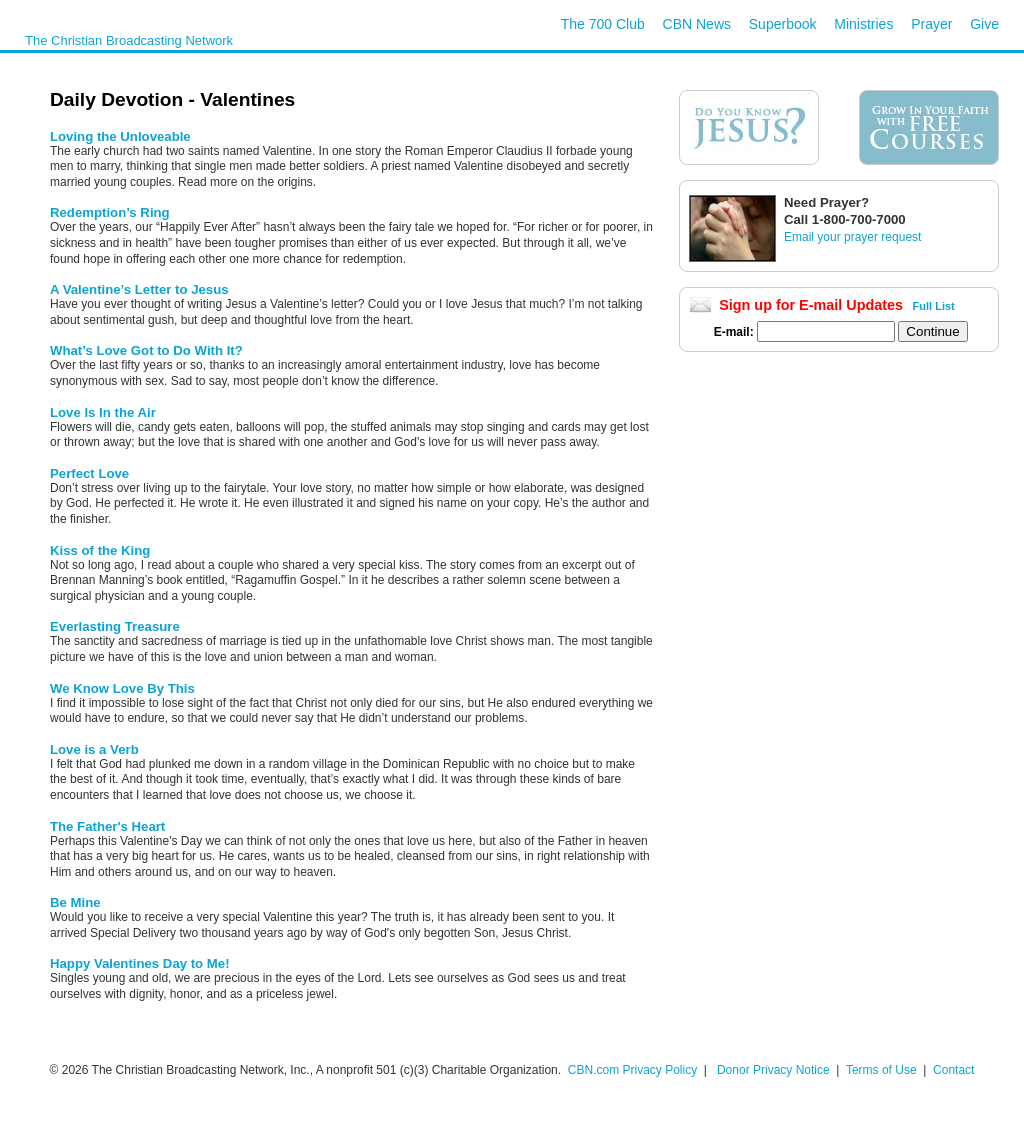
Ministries (863, 24)
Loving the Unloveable (120, 136)
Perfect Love (89, 473)
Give (984, 24)
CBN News (697, 24)
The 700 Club (603, 24)
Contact (953, 1070)
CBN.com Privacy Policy (632, 1070)
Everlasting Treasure (115, 626)
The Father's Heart (107, 826)
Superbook (783, 24)
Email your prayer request (852, 237)
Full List (934, 306)
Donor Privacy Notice (773, 1070)
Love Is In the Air (103, 412)
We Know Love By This (122, 688)
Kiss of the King (100, 550)
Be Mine (75, 902)
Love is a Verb (94, 749)
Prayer (931, 24)
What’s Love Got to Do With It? (146, 350)
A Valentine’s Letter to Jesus (139, 289)
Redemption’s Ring (110, 212)
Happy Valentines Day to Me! (140, 963)
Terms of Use (883, 1070)
